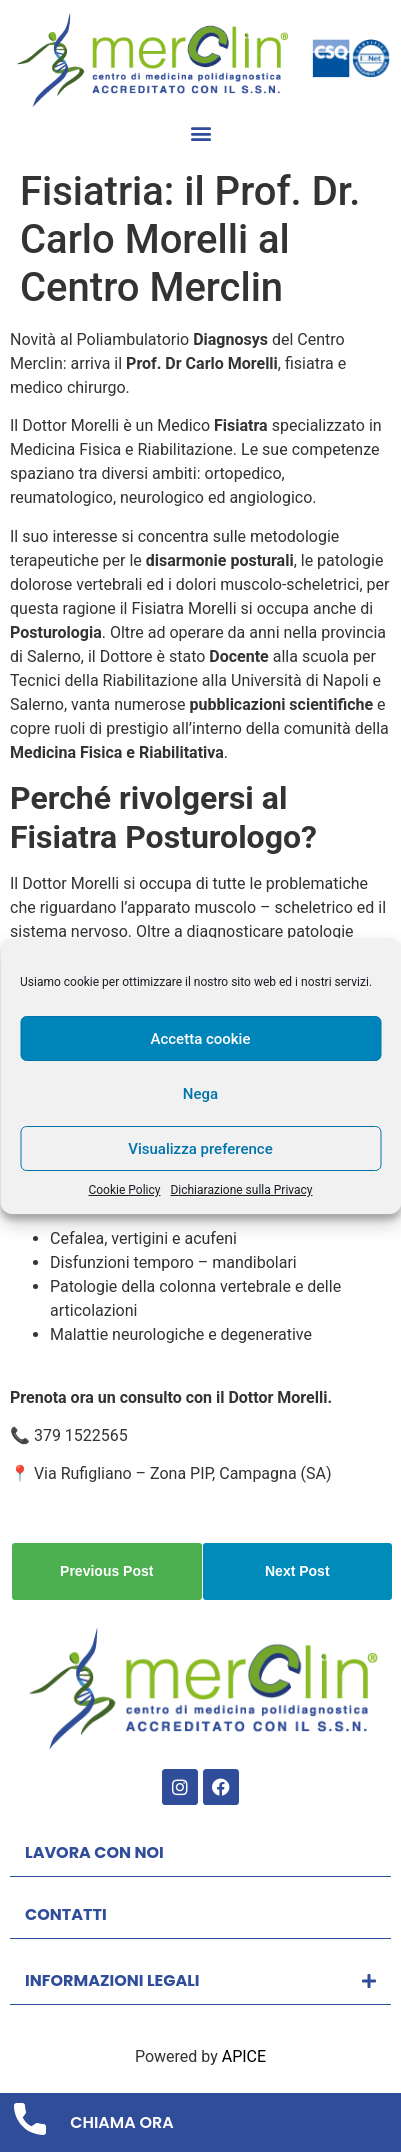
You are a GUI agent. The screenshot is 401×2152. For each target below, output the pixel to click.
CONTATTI (66, 1914)
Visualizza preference (200, 1149)
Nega (200, 1094)
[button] (200, 133)
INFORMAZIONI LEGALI (112, 1980)
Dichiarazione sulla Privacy (241, 1190)
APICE (244, 2056)
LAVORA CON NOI (94, 1852)
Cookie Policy (124, 1190)
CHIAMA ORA (122, 2122)
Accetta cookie (201, 1039)
